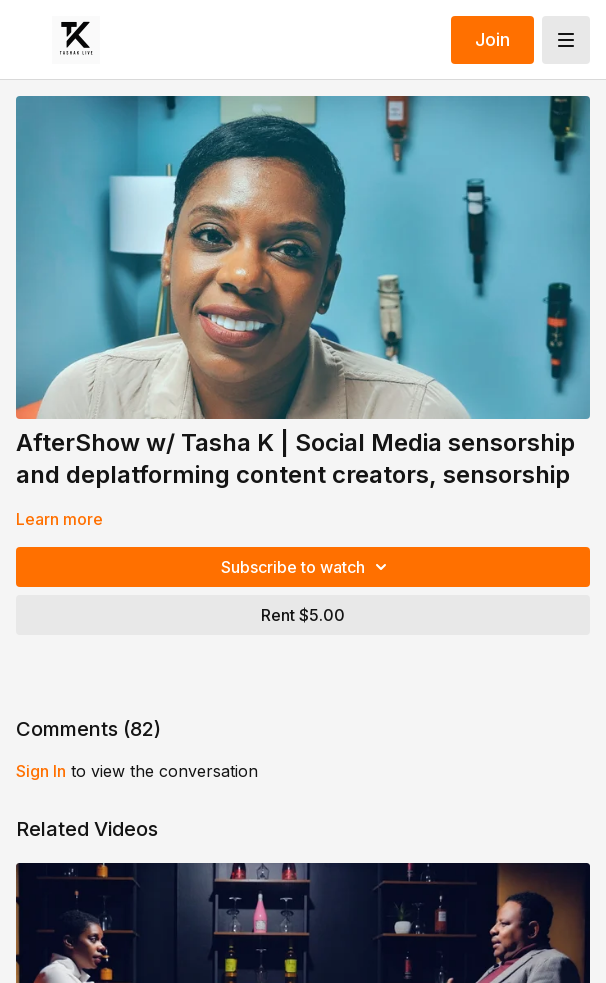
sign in (41, 771)
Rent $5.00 (303, 615)
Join (492, 39)
